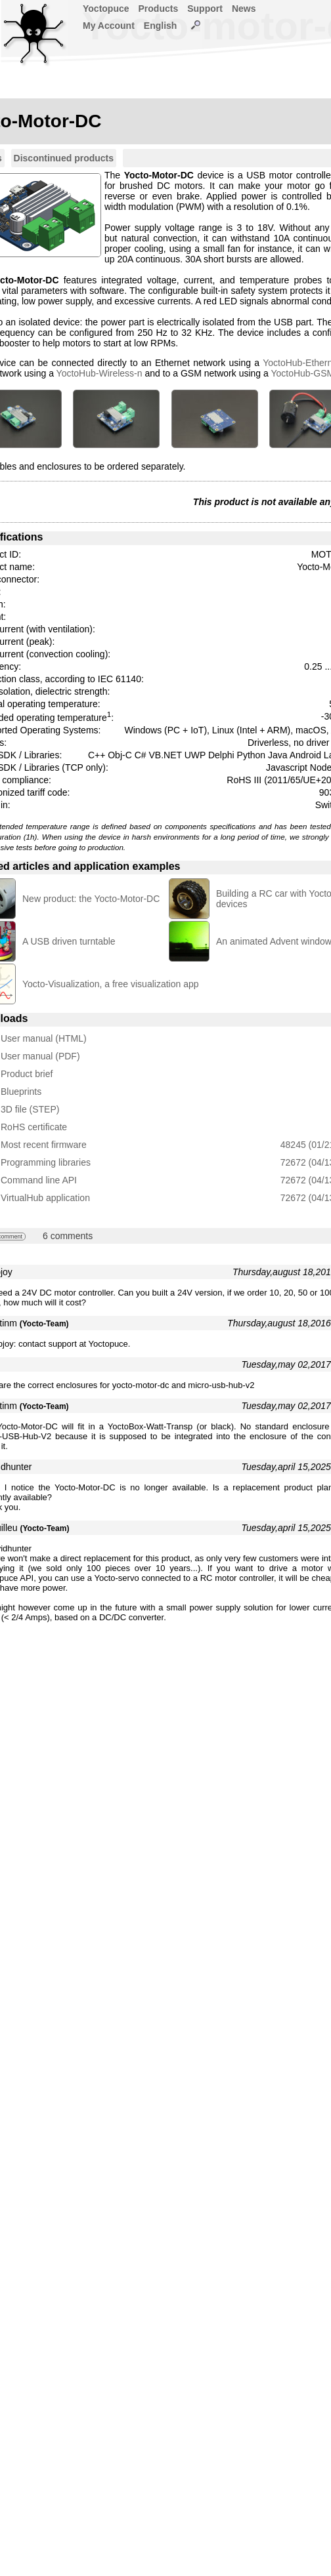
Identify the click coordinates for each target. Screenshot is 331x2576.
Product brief (27, 1074)
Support (205, 8)
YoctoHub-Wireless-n (99, 373)
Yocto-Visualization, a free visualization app (110, 984)
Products (159, 8)
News (244, 8)
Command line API (39, 1180)
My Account (109, 25)
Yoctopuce (106, 8)
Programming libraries (46, 1162)
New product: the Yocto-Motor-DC (91, 898)
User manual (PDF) (40, 1056)
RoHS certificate (34, 1127)
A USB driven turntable (69, 941)
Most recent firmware (44, 1144)
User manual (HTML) (44, 1038)
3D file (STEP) (30, 1109)
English (160, 25)
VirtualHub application (45, 1198)
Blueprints (21, 1091)
